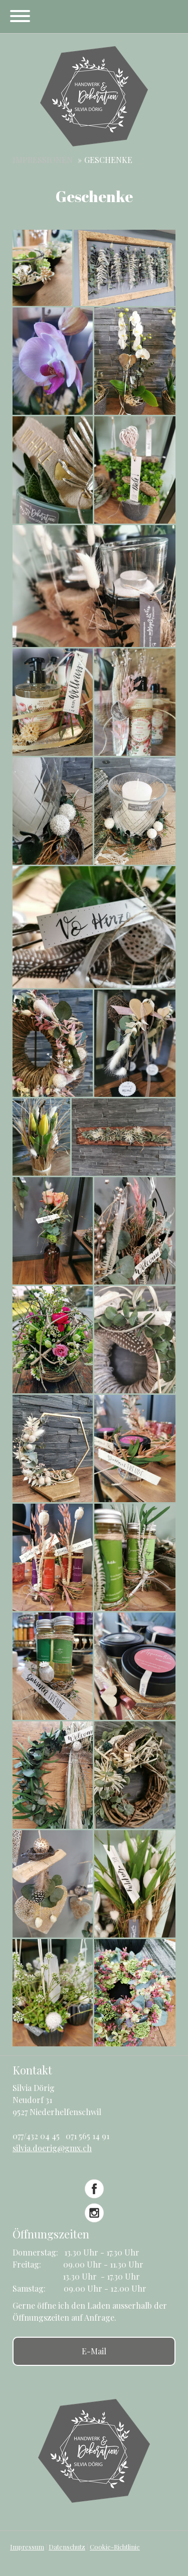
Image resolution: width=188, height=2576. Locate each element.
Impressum (27, 2546)
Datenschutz (67, 2546)
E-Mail (94, 2351)
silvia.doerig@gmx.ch (52, 2148)
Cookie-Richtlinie (115, 2546)
